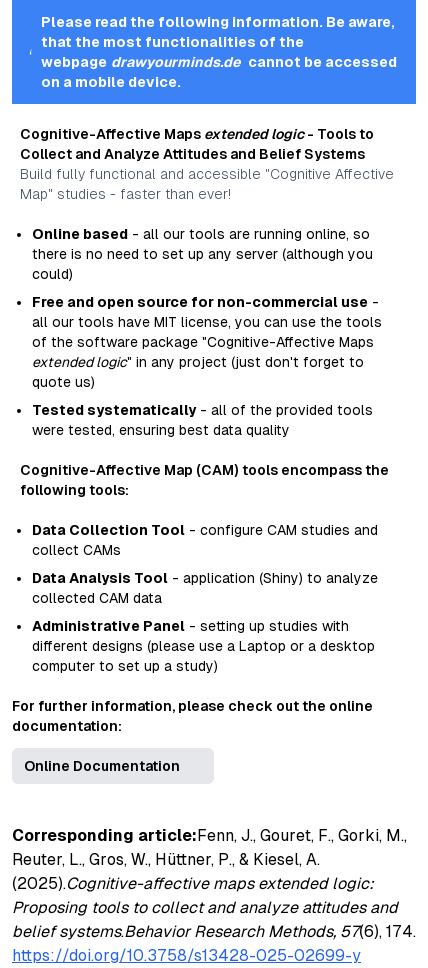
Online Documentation (102, 766)
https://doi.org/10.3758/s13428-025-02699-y (186, 955)
